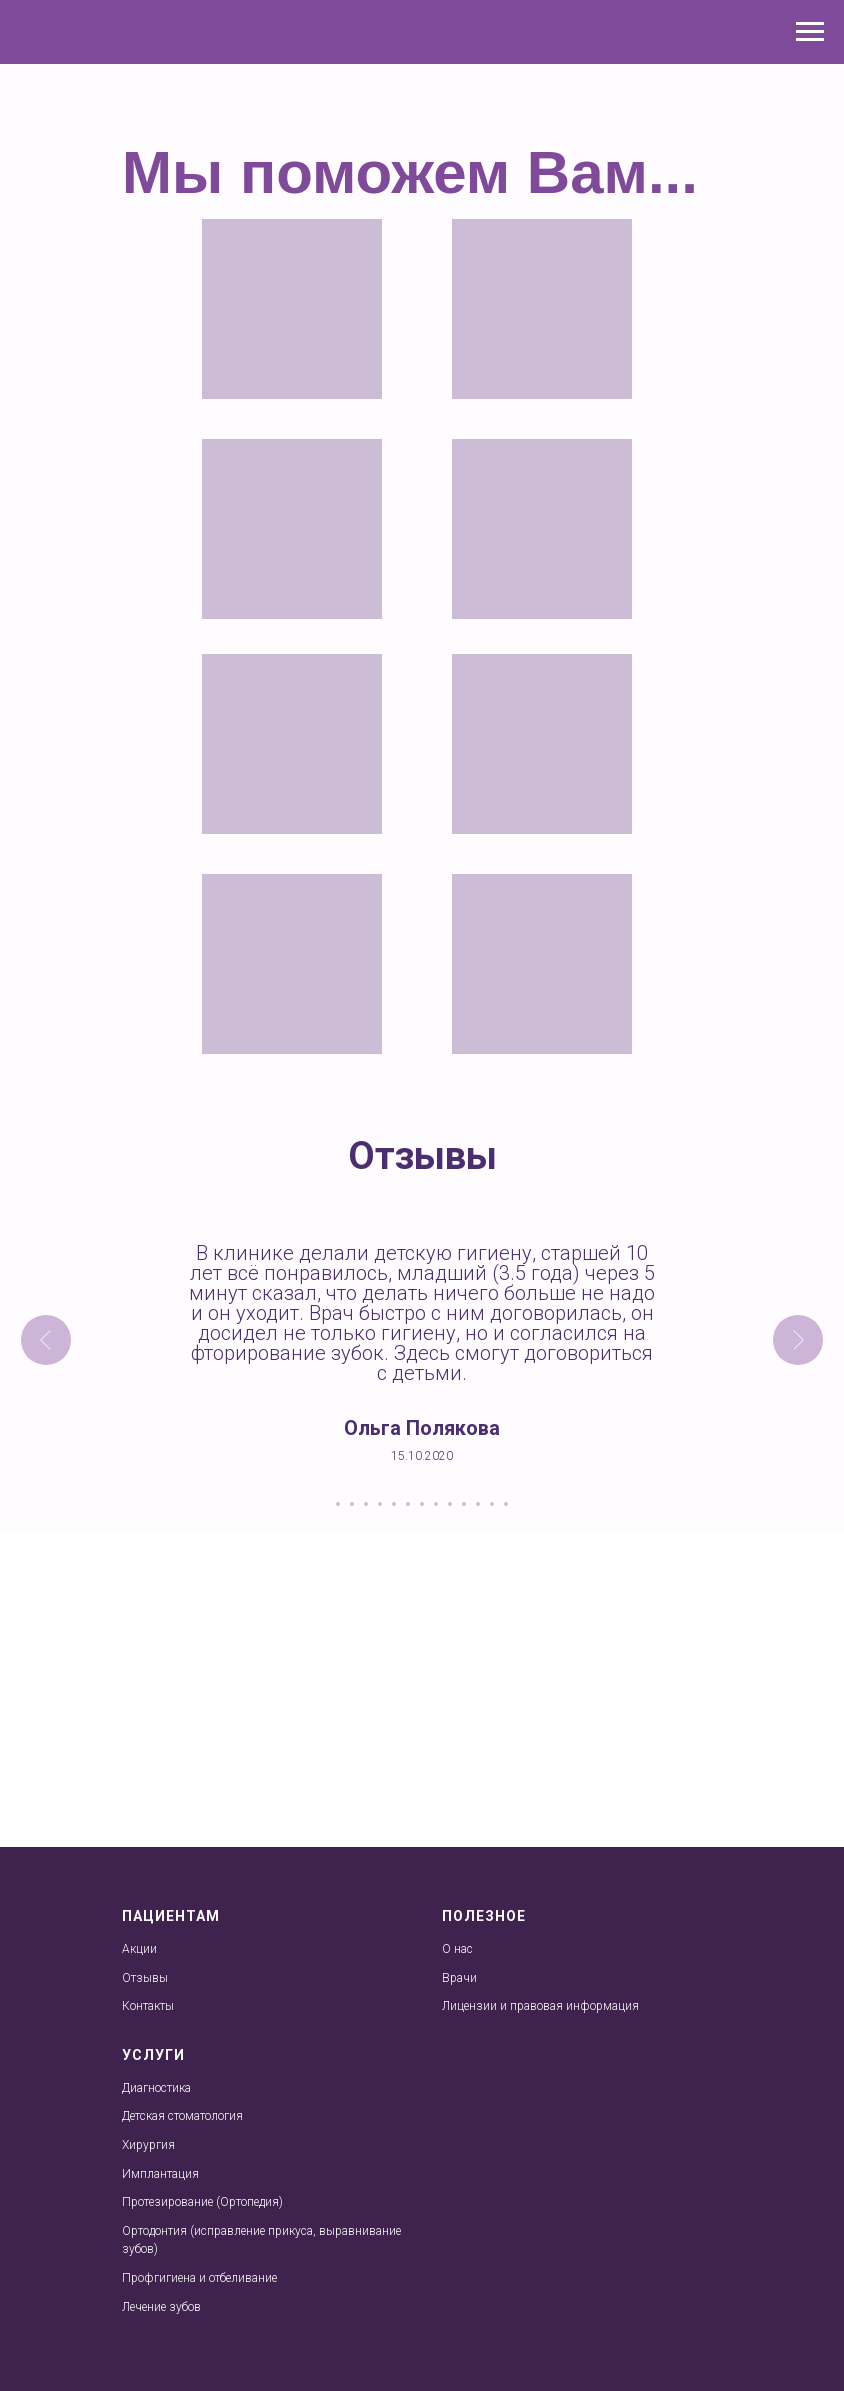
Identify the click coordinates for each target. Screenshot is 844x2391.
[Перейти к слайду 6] (408, 1504)
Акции (139, 1949)
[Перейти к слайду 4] (380, 1504)
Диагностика (156, 2088)
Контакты (148, 2006)
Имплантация (160, 2174)
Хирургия (148, 2145)
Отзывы (145, 1978)
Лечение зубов (161, 2307)
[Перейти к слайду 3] (366, 1504)
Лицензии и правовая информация (540, 2006)
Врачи (459, 1978)
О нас (457, 1949)
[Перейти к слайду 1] (338, 1504)
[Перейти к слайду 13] (506, 1504)
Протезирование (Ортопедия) (202, 2202)
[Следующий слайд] (798, 1340)
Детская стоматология (182, 2116)
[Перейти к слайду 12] (492, 1504)
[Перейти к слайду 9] (450, 1504)
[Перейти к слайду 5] (394, 1504)
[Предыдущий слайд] (46, 1340)
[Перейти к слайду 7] (422, 1504)
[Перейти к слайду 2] (352, 1504)
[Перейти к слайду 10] (464, 1504)
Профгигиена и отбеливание (199, 2278)
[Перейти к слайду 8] (436, 1504)
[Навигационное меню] (810, 32)
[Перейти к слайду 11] (478, 1504)
